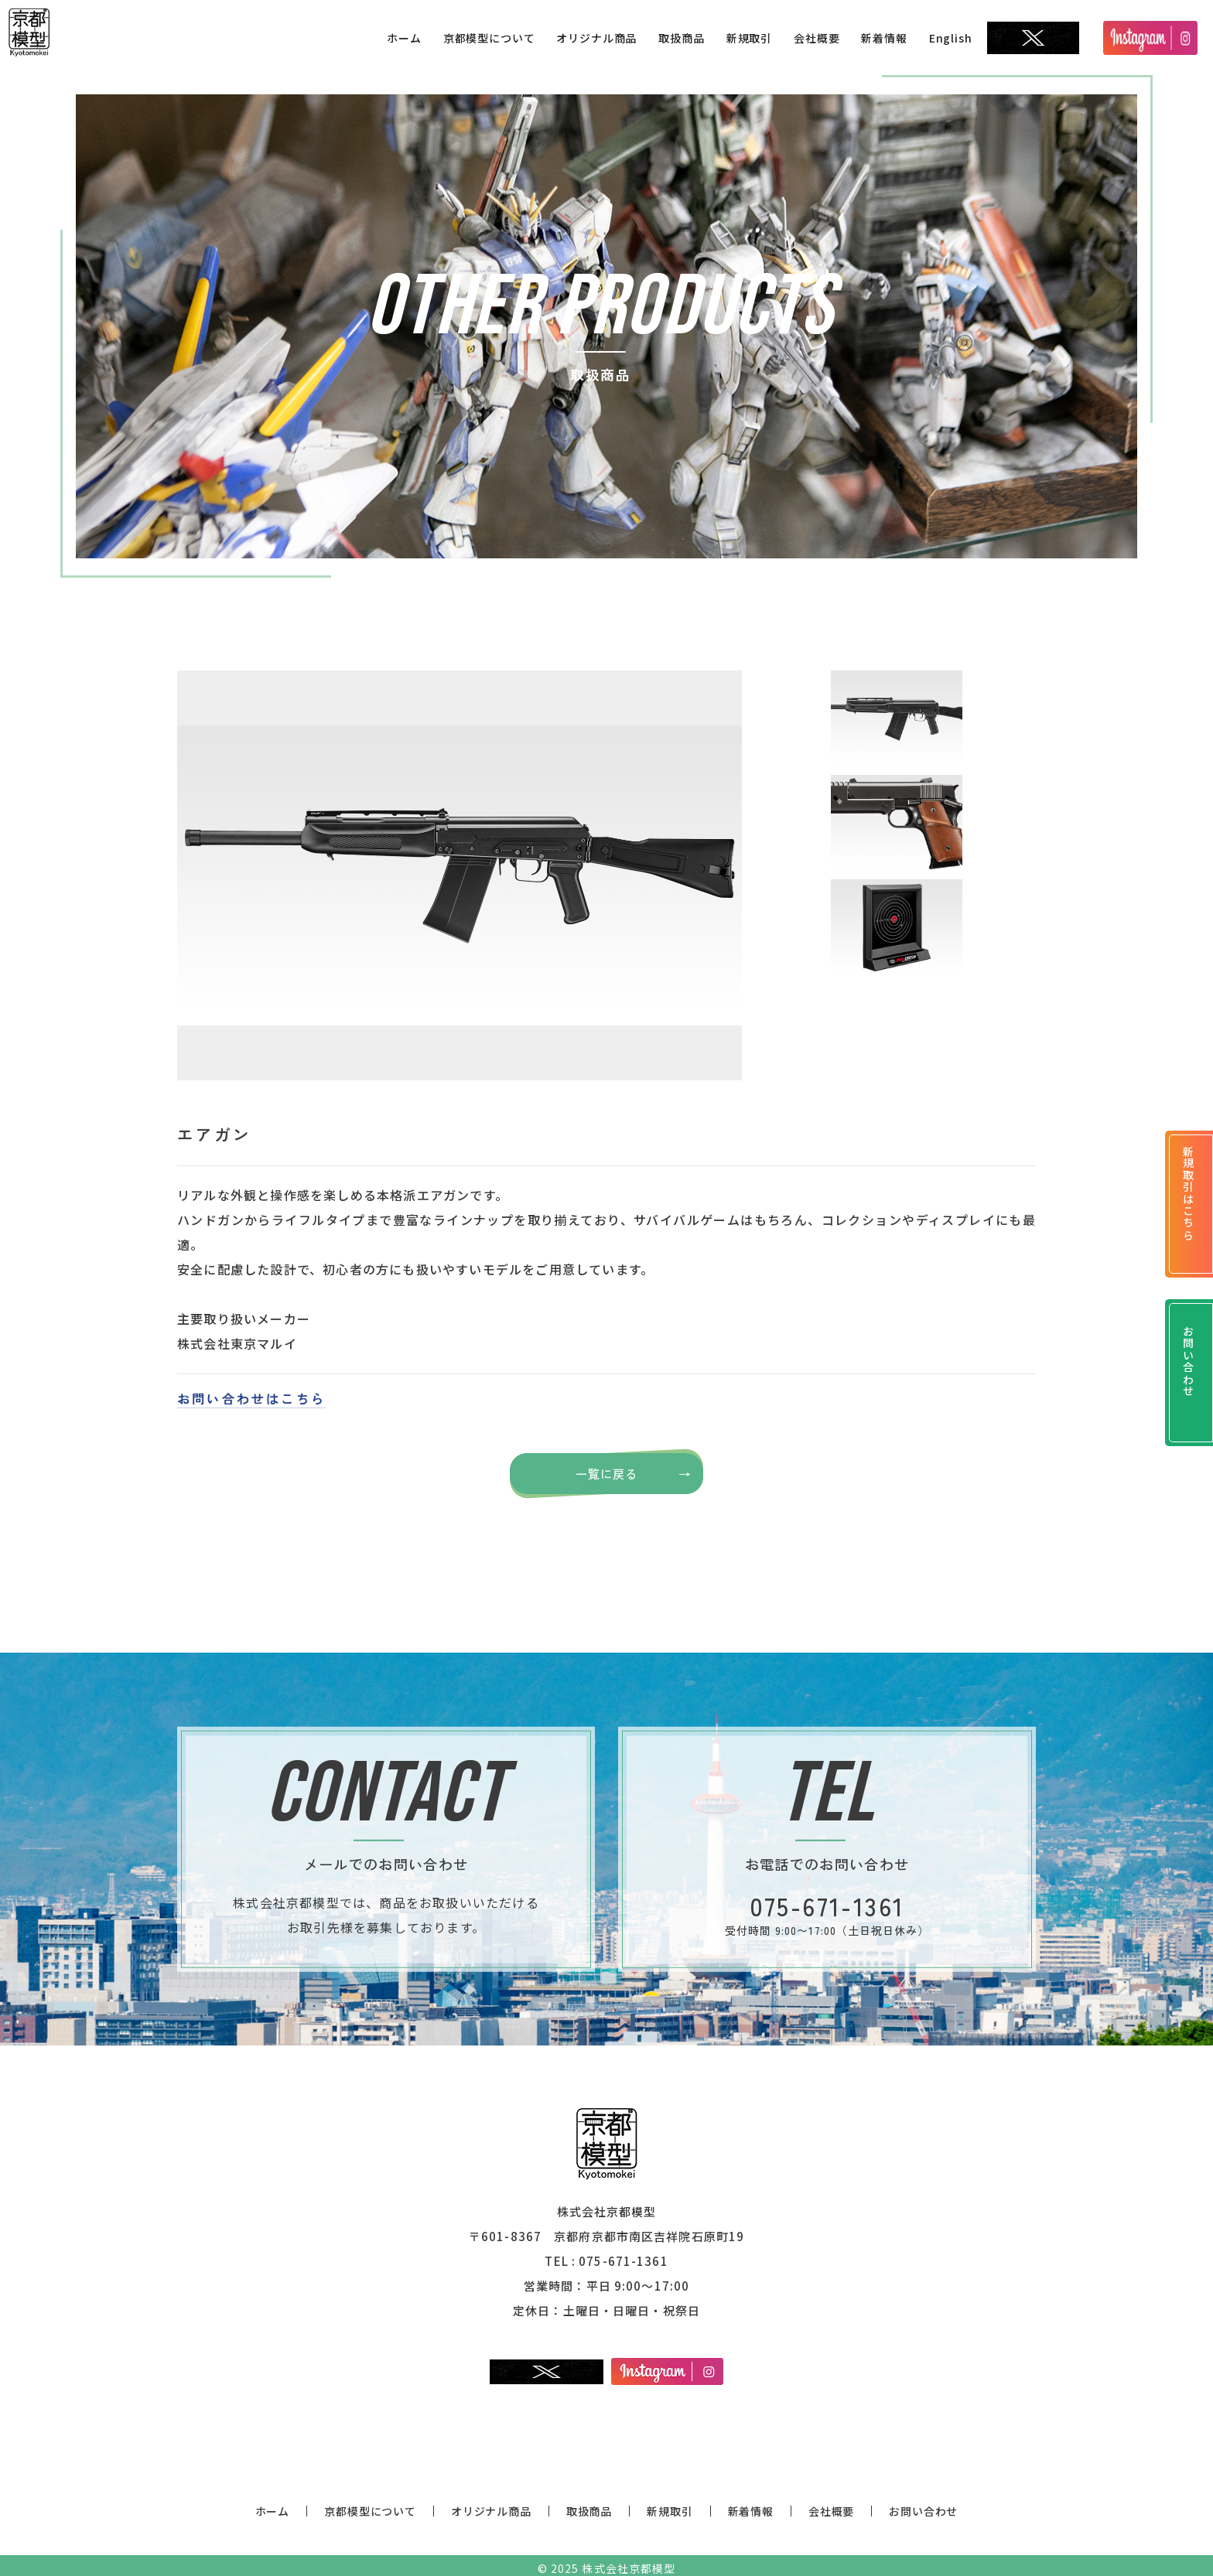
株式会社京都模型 (628, 2562)
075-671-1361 (623, 2255)
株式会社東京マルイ (237, 1343)
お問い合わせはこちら (251, 1398)
